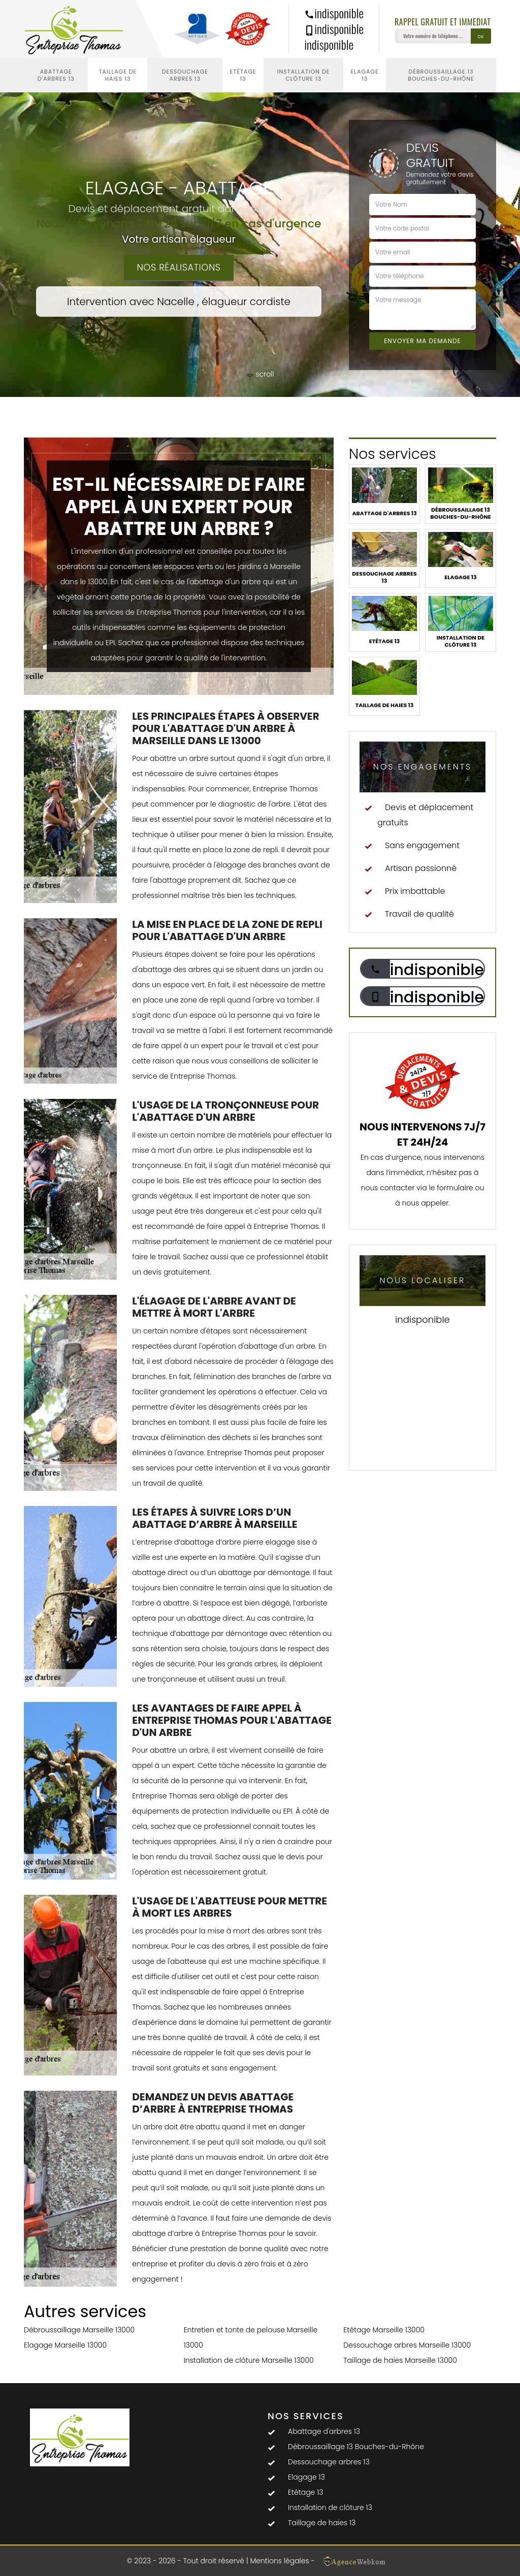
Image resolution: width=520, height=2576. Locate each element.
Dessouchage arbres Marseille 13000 (407, 2345)
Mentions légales (279, 2561)
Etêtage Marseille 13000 (384, 2330)
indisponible (334, 13)
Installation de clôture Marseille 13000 (249, 2360)
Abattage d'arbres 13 (56, 75)
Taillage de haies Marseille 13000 (400, 2360)
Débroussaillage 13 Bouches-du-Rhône (441, 75)
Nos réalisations (178, 267)
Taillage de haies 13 (118, 75)
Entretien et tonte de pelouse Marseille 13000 (251, 2337)
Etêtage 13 (243, 75)
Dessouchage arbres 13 (185, 75)
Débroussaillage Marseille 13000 (79, 2330)
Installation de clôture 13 (303, 75)
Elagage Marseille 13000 (65, 2345)
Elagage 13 (365, 75)
